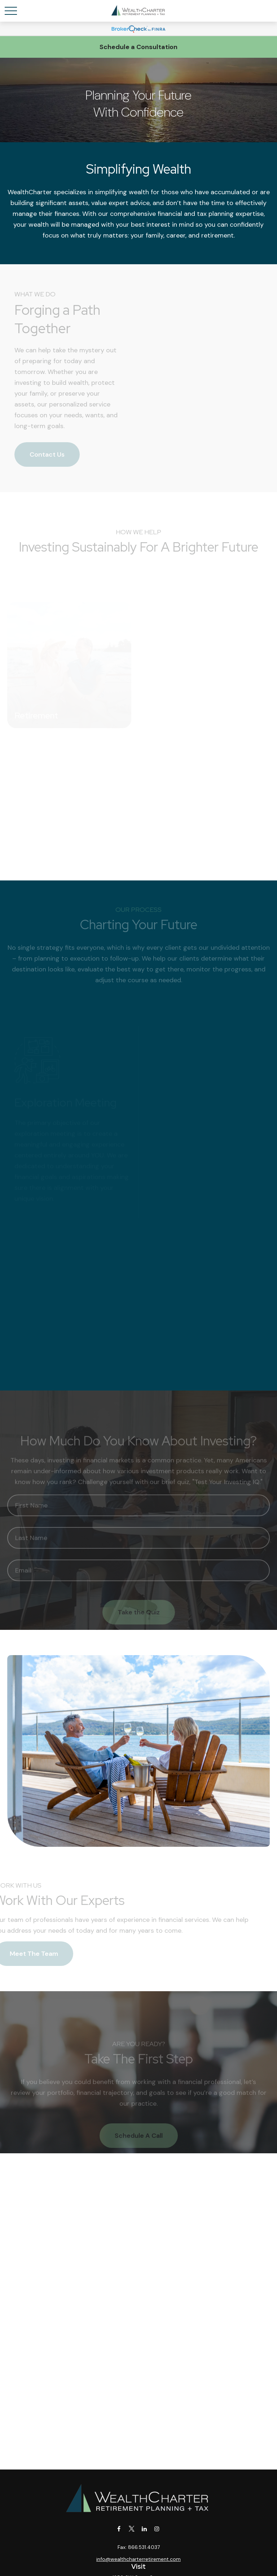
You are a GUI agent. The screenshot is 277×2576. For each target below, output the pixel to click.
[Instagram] (157, 2528)
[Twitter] (131, 2528)
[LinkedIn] (144, 2528)
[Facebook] (119, 2528)
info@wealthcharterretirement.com (138, 2559)
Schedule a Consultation (138, 47)
